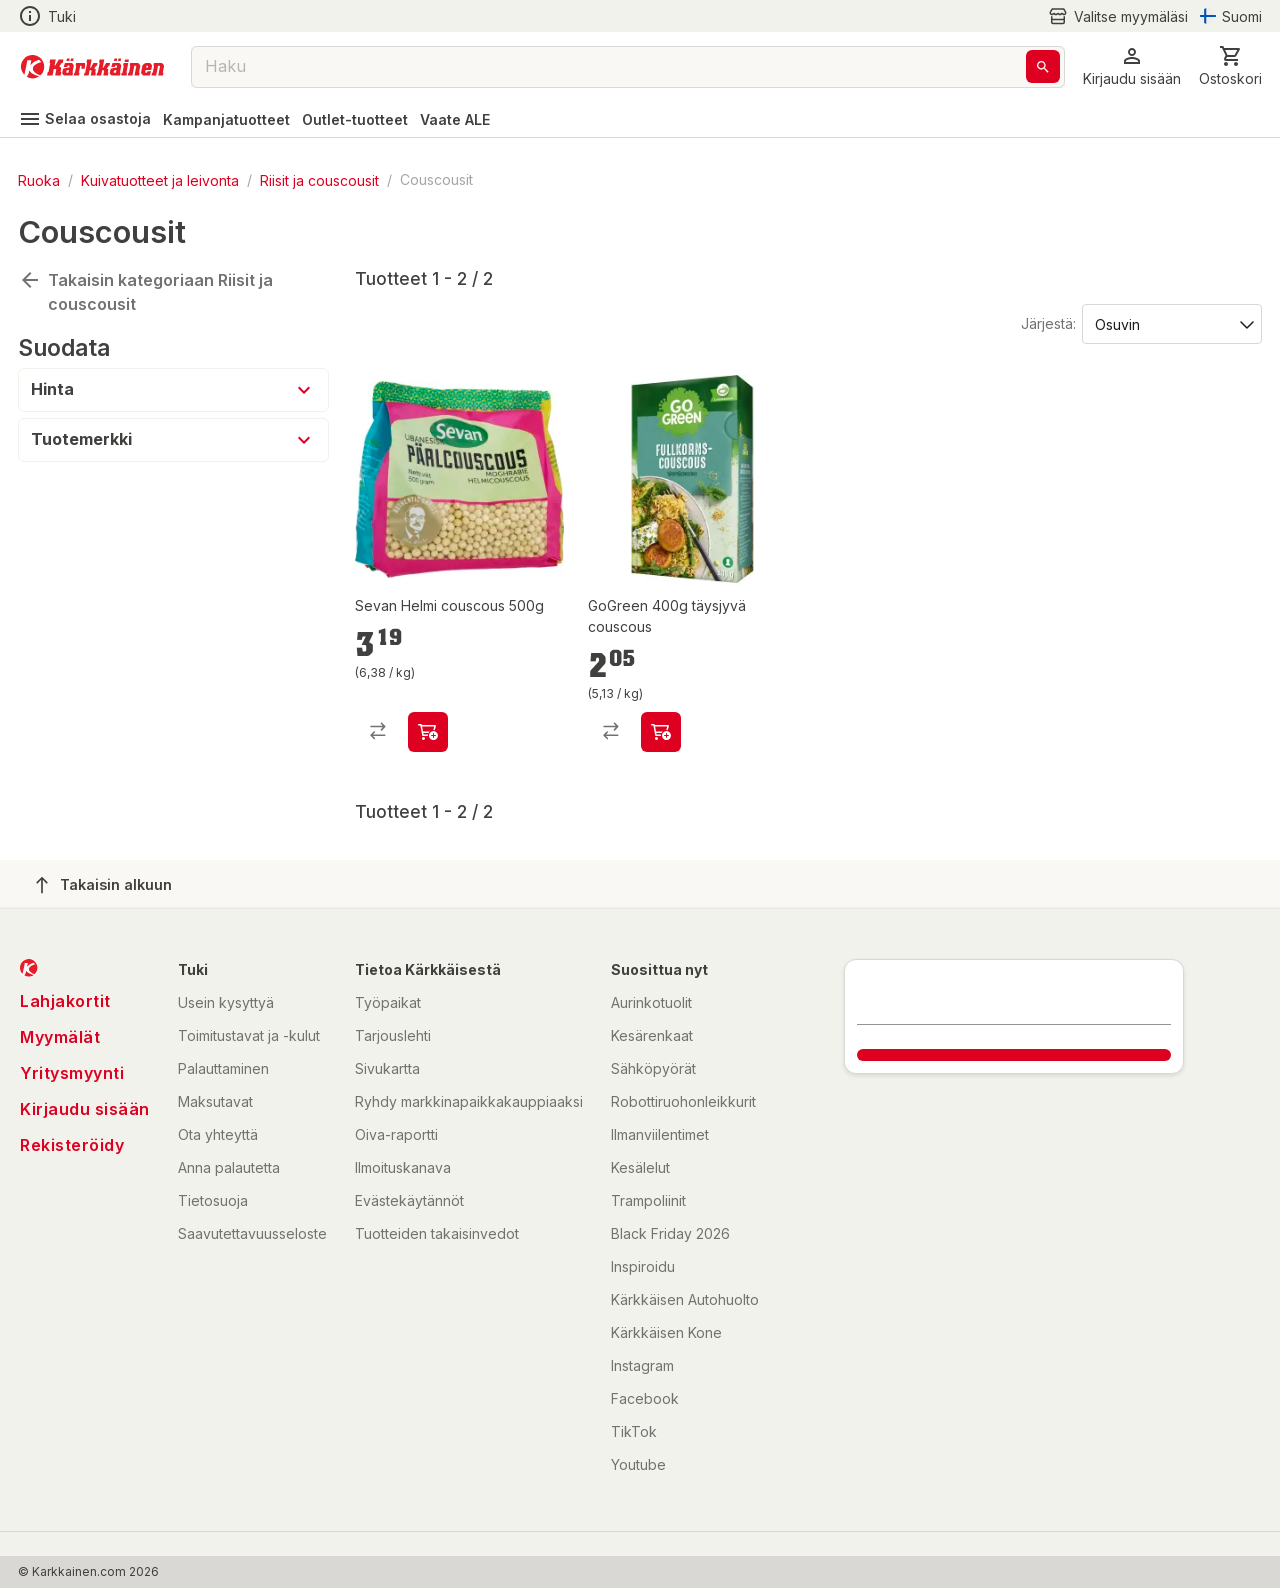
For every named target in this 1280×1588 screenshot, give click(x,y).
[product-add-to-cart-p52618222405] (428, 732)
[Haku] (1043, 66)
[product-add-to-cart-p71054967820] (661, 732)
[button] (1132, 66)
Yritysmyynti (72, 1073)
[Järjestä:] (1170, 323)
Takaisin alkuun (104, 885)
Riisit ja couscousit (319, 179)
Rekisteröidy (72, 1145)
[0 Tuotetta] (1230, 66)
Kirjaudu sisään (85, 1109)
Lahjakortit (65, 1001)
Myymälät (60, 1037)
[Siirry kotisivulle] (92, 67)
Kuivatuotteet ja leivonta (160, 179)
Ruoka (39, 179)
